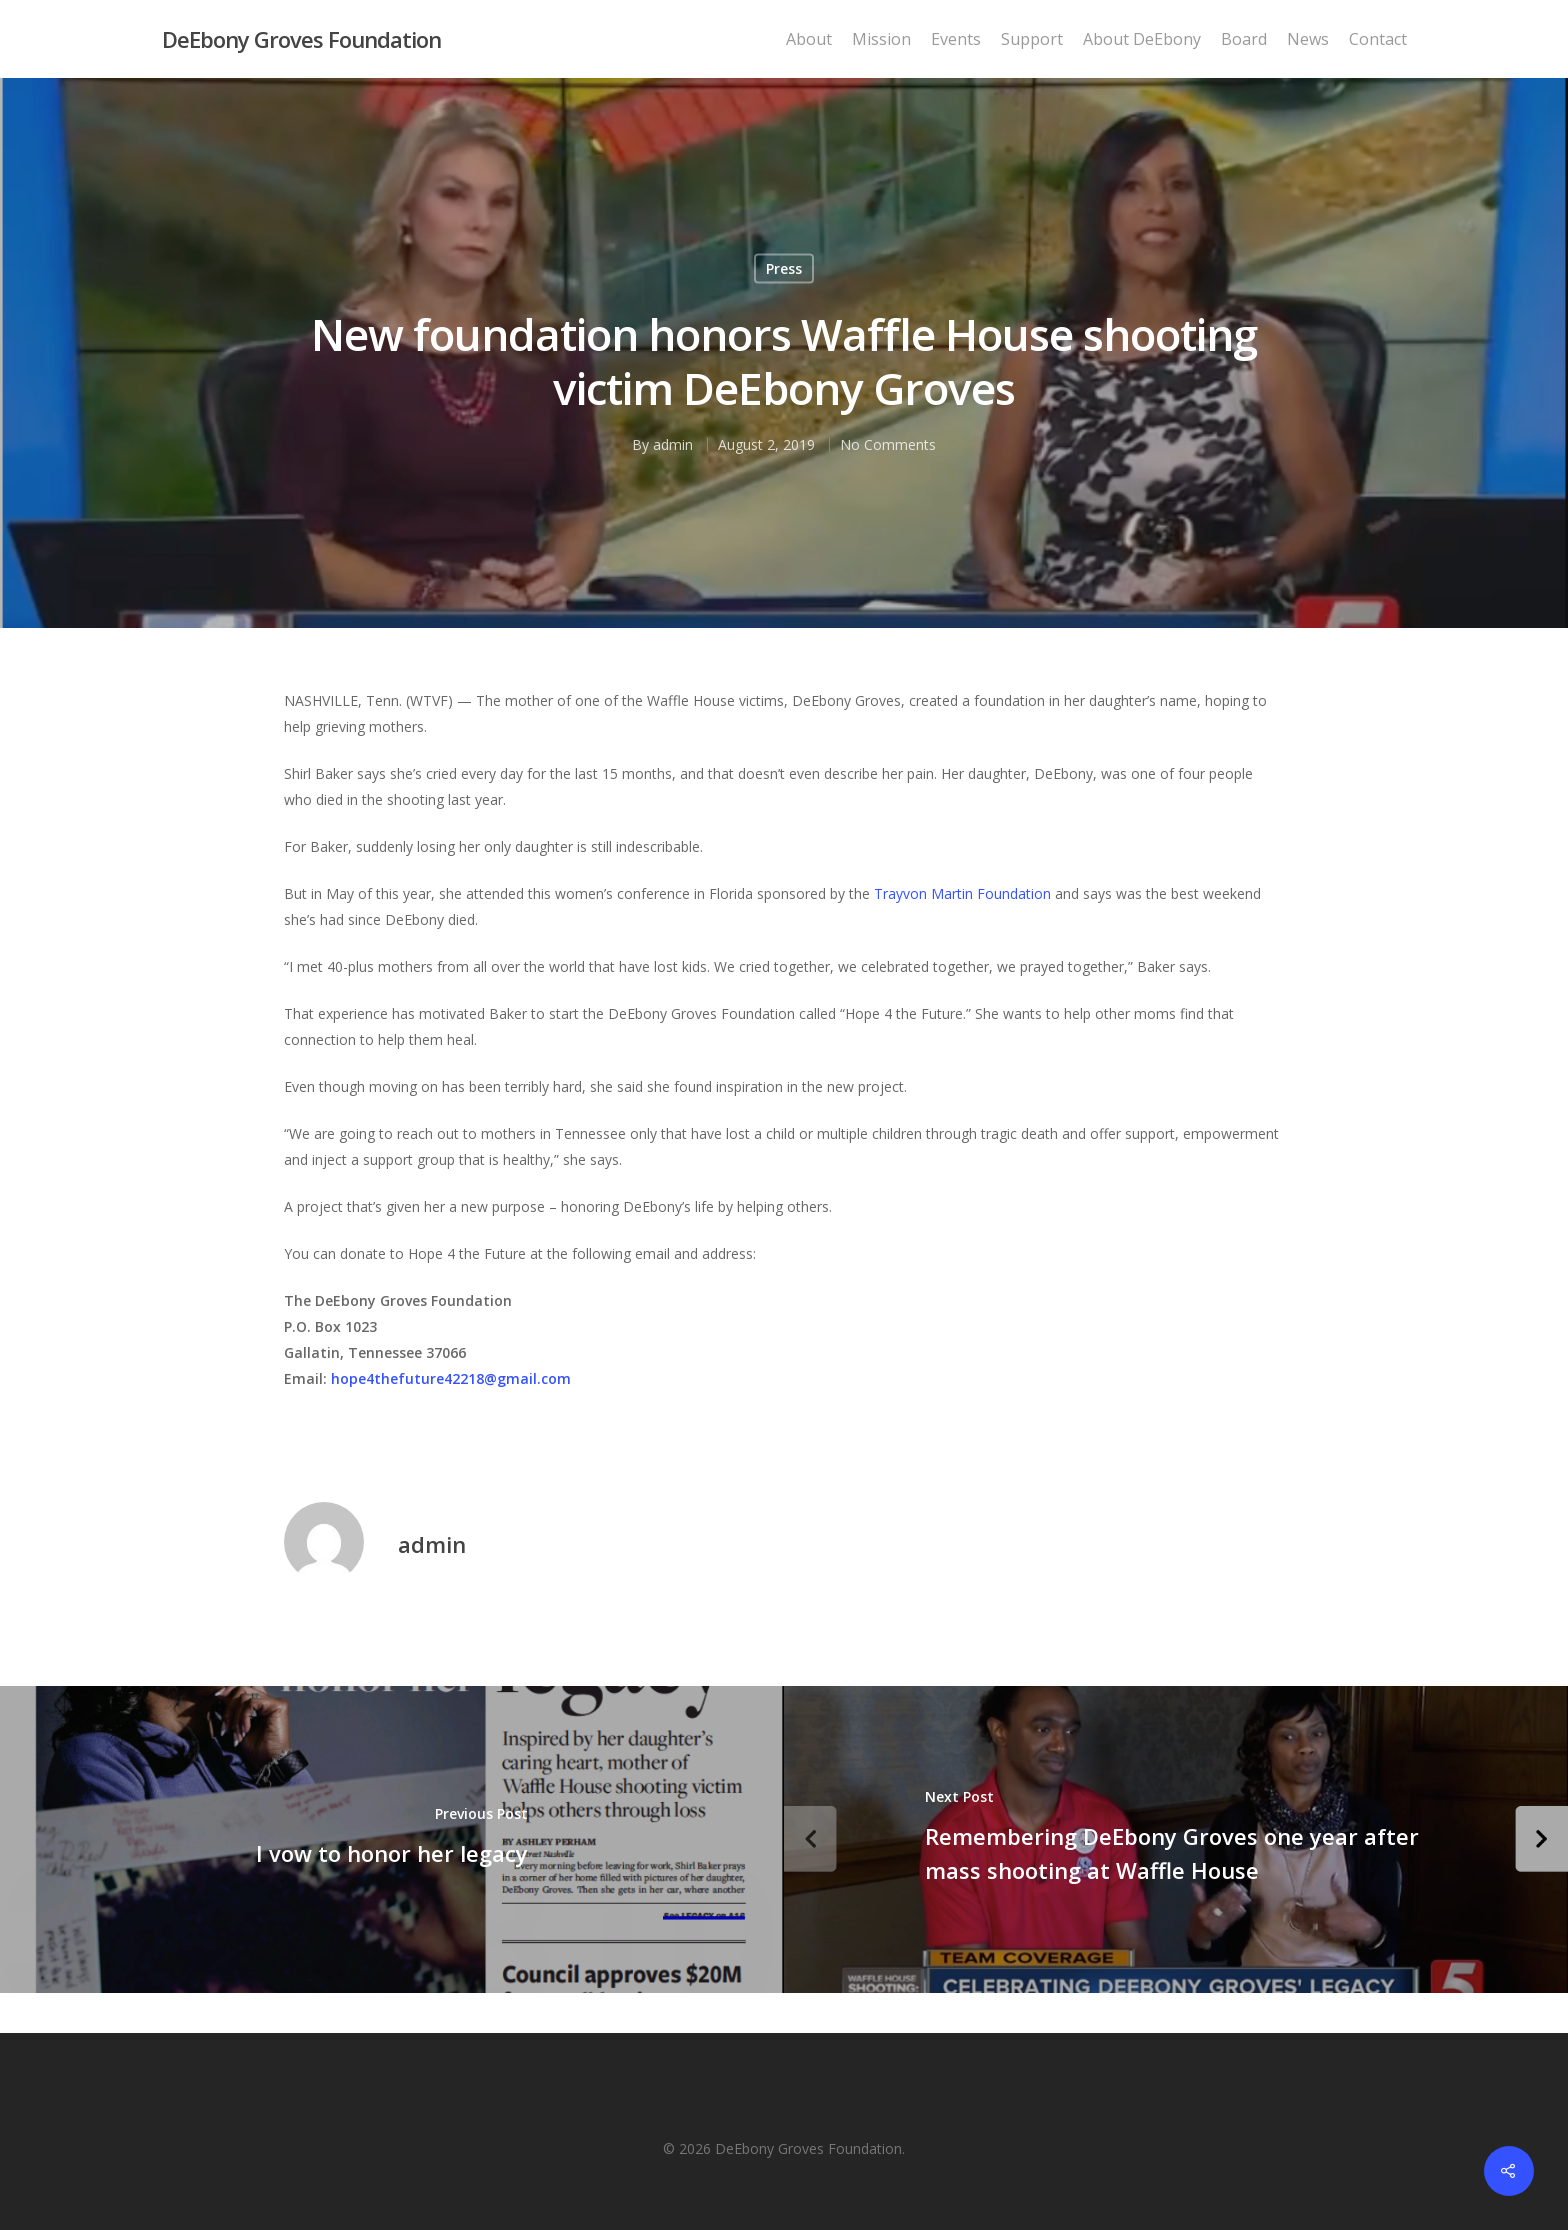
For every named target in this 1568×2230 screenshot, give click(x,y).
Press (784, 268)
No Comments (888, 444)
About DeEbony (1142, 39)
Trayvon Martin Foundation (962, 893)
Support (1032, 39)
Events (956, 39)
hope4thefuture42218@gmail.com (451, 1378)
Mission (881, 39)
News (1308, 39)
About (809, 39)
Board (1244, 39)
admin (673, 444)
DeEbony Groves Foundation (301, 39)
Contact (1378, 39)
